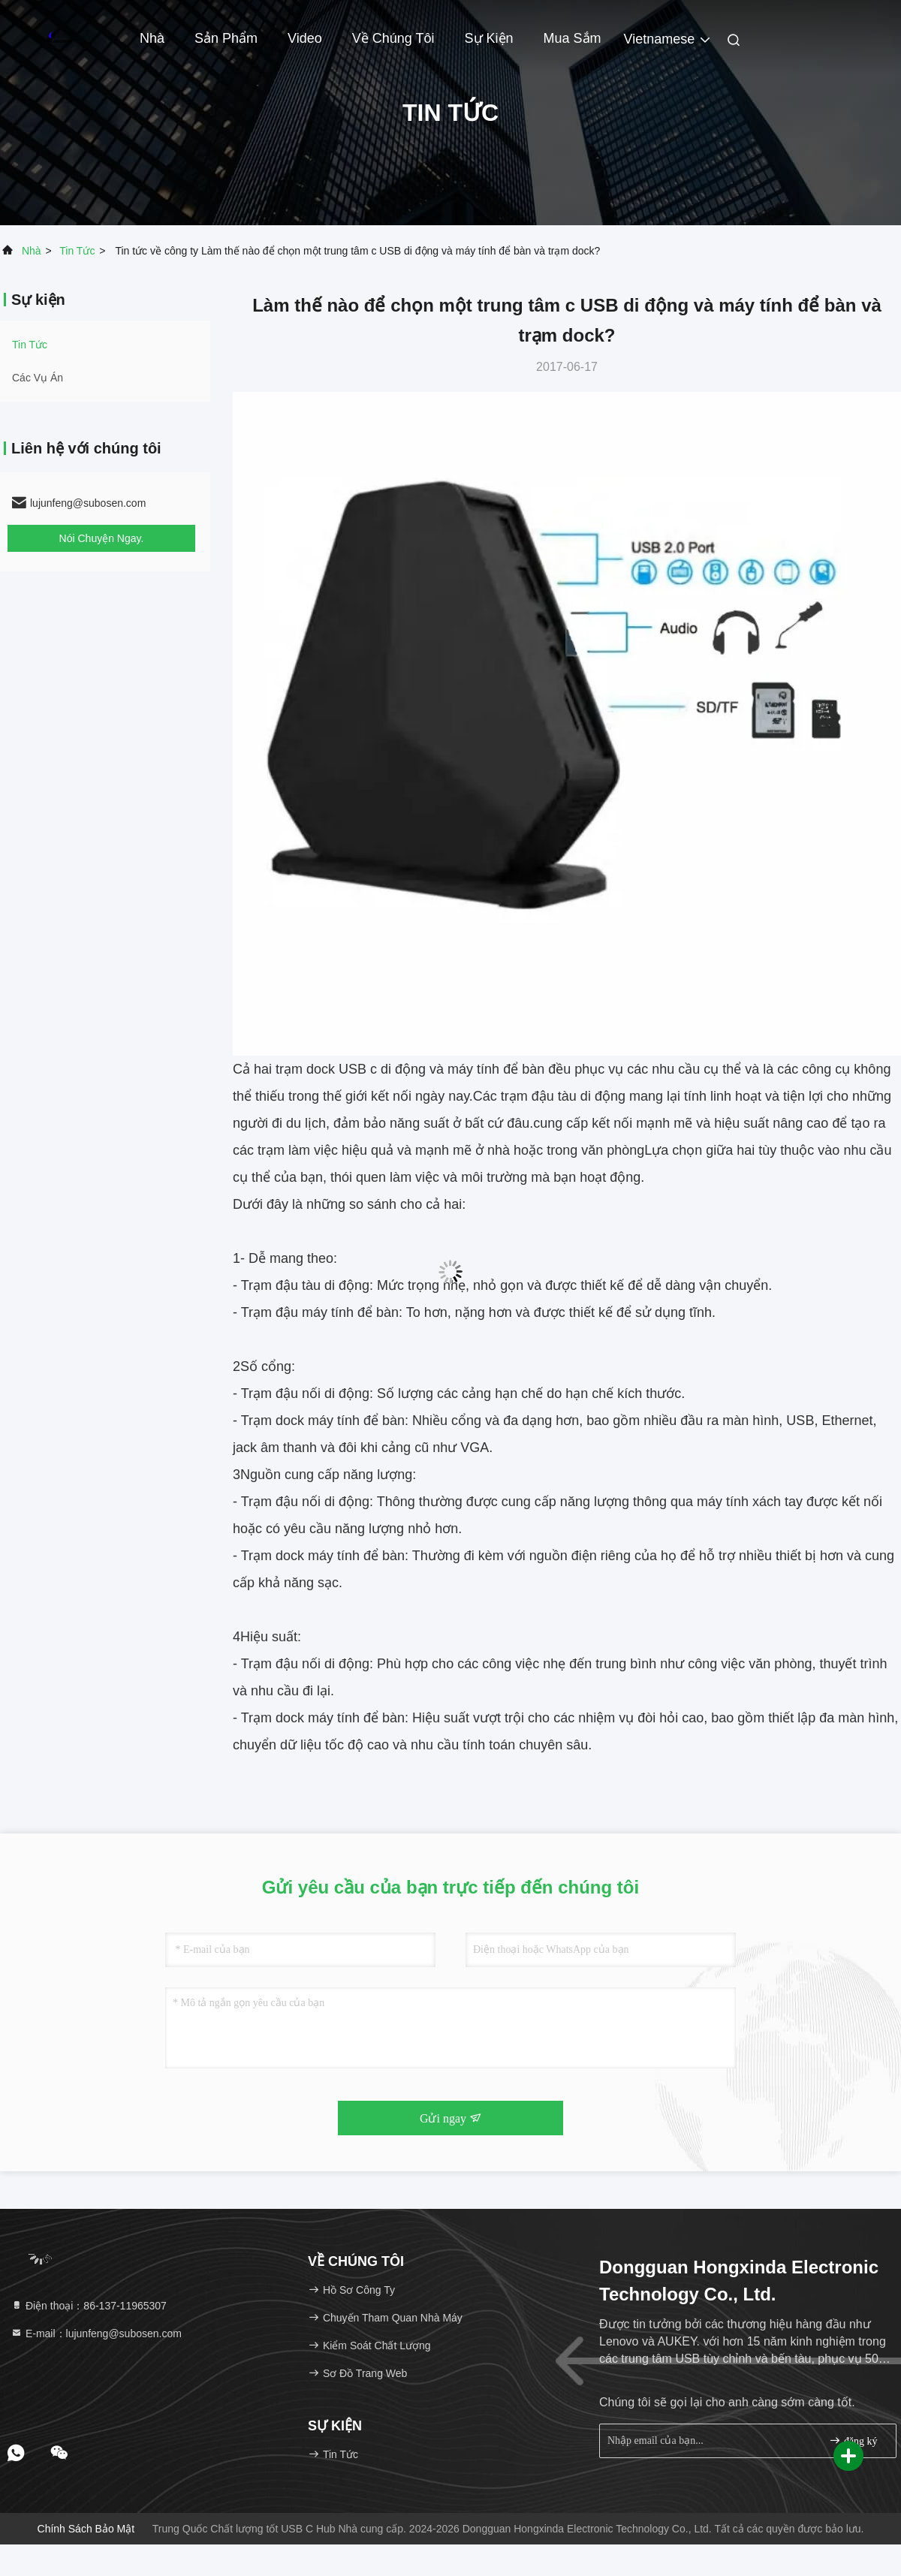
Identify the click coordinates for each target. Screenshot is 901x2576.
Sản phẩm (226, 38)
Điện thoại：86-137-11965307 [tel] (89, 2306)
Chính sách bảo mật (86, 2529)
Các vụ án (37, 378)
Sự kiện (489, 38)
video (305, 38)
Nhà (152, 38)
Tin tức (77, 251)
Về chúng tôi (393, 38)
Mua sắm (572, 38)
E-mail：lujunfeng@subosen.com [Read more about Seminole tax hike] (96, 2333)
